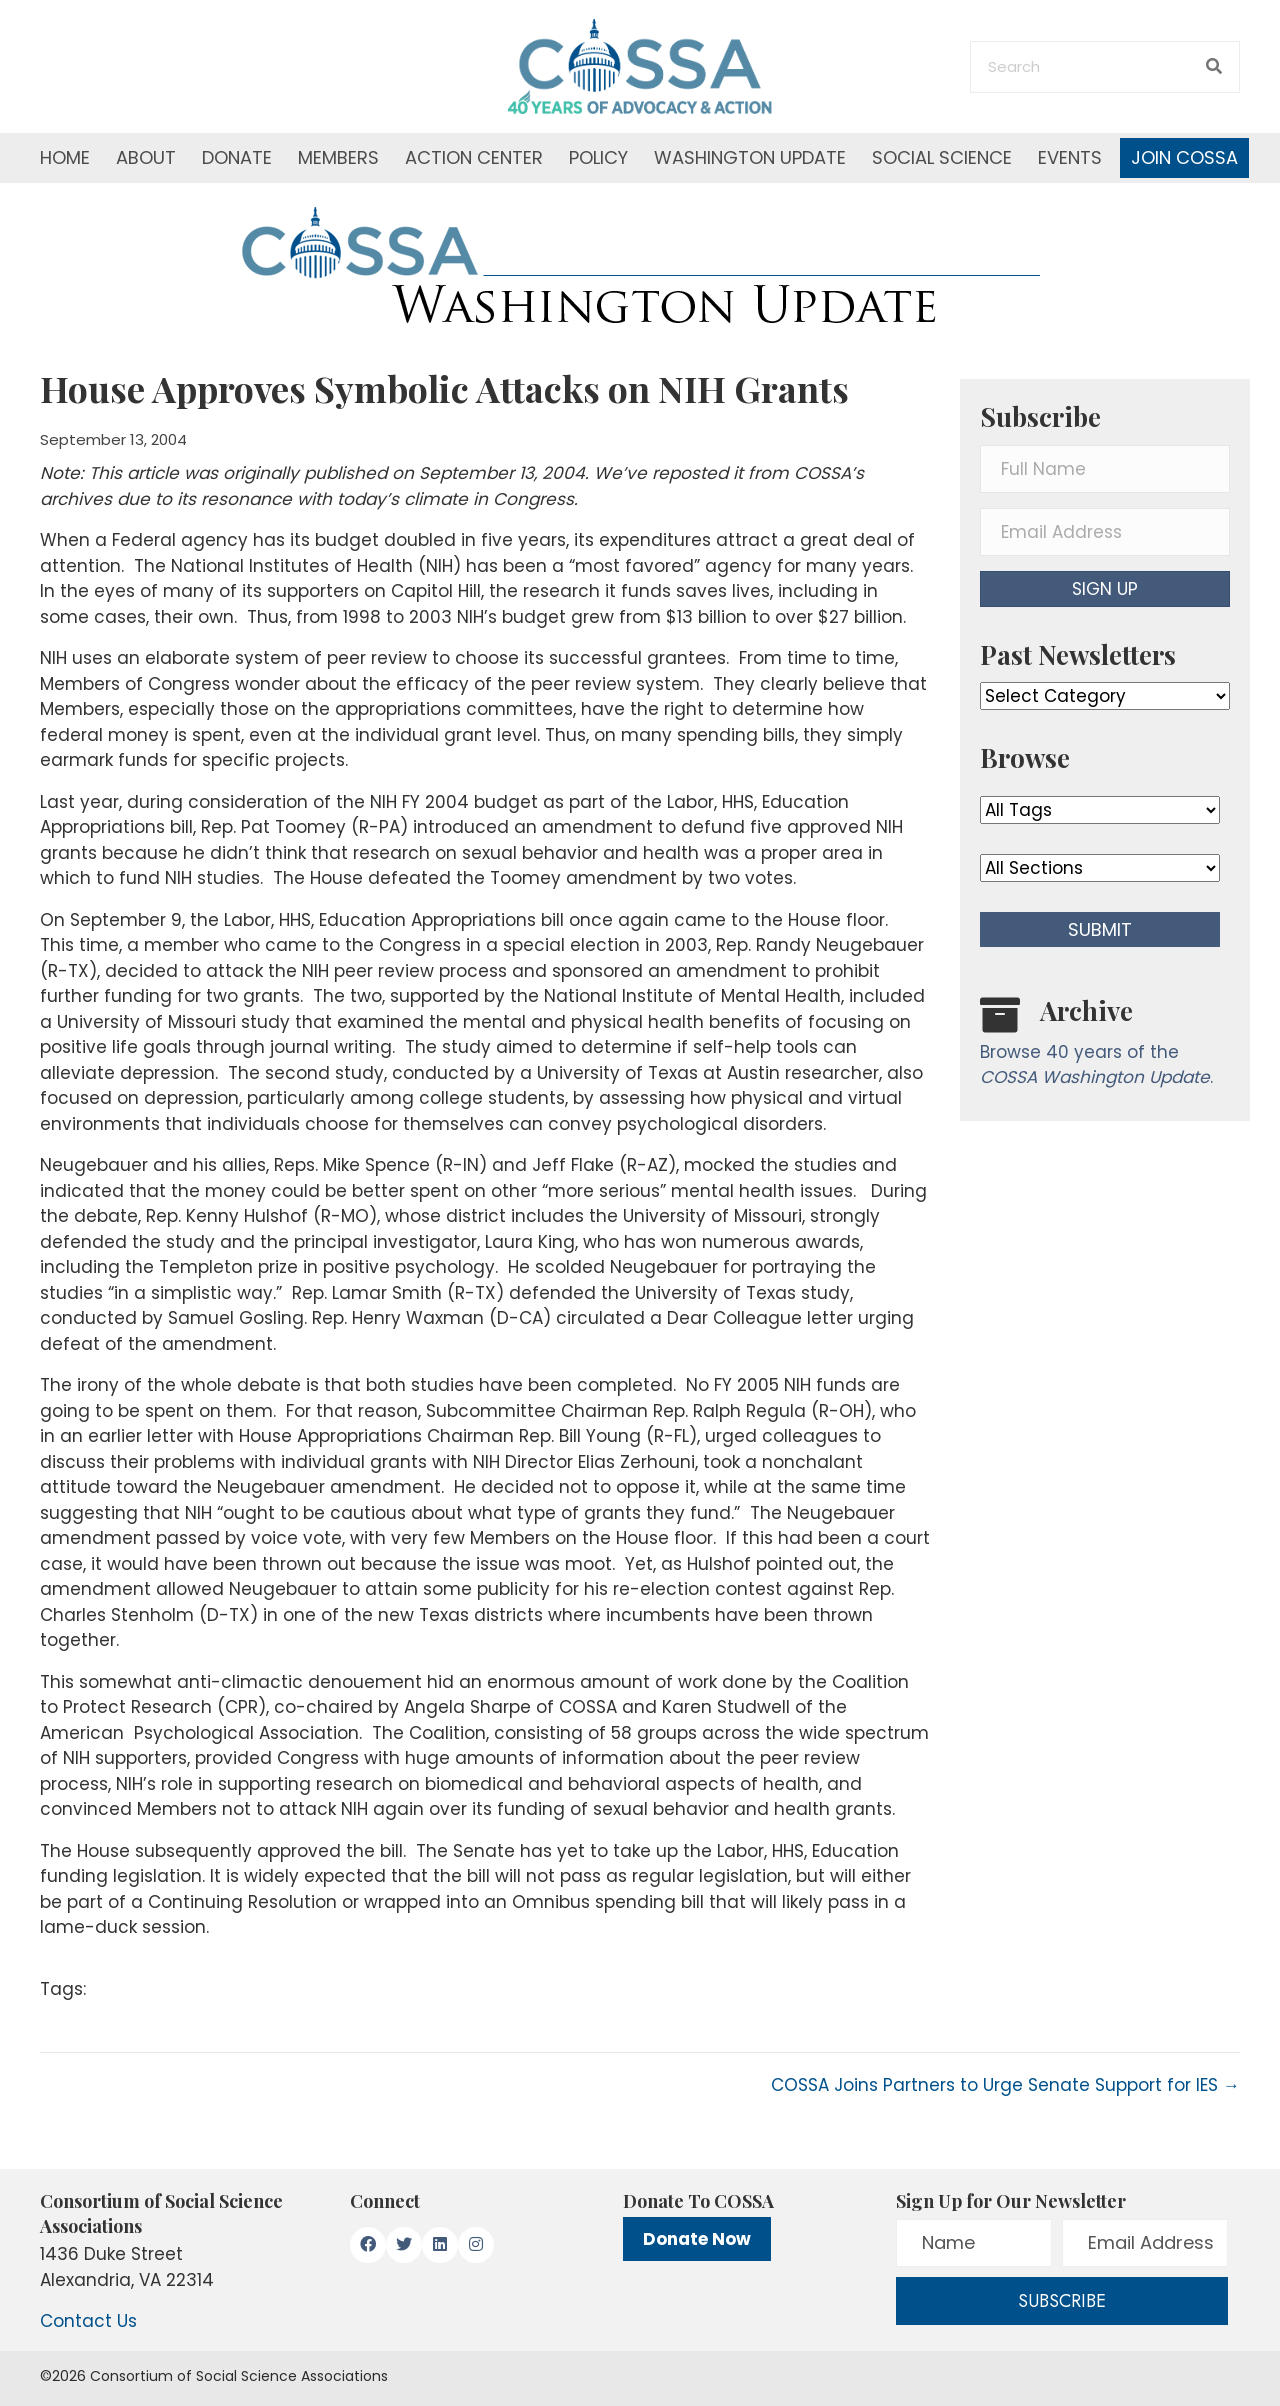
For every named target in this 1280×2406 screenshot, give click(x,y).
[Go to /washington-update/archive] (1105, 1046)
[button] (1105, 589)
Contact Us (88, 2321)
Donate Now (697, 2239)
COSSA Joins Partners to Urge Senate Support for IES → (1005, 2085)
